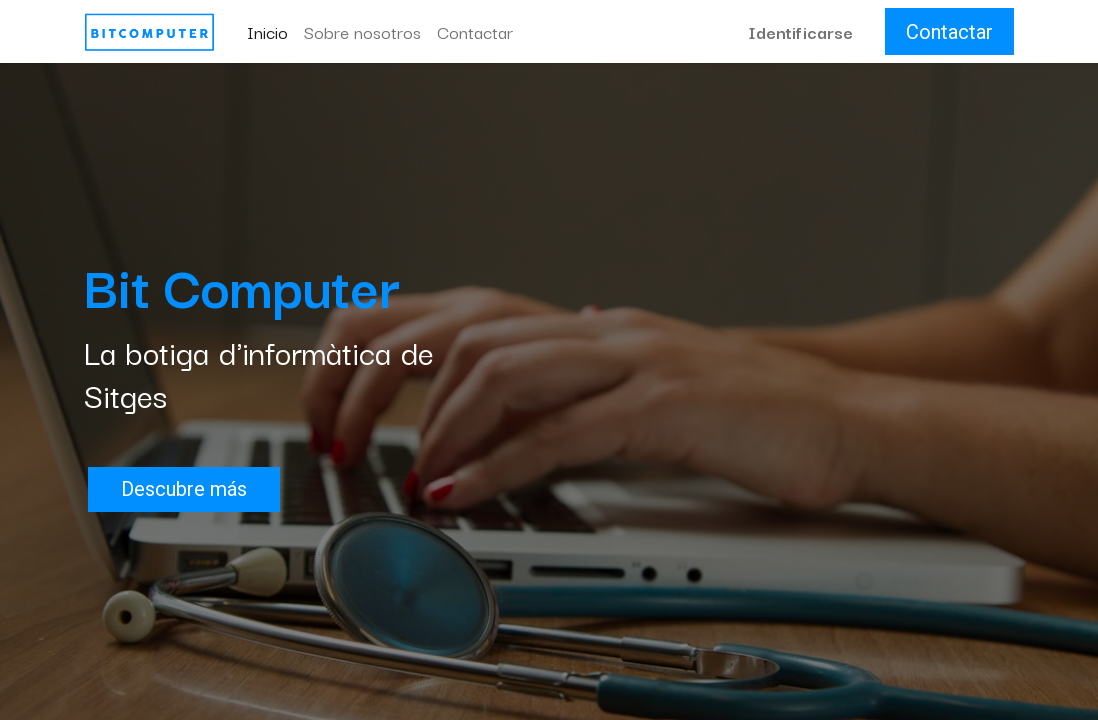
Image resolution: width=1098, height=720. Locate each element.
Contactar (949, 32)
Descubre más (184, 489)
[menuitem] (267, 32)
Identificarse (800, 31)
